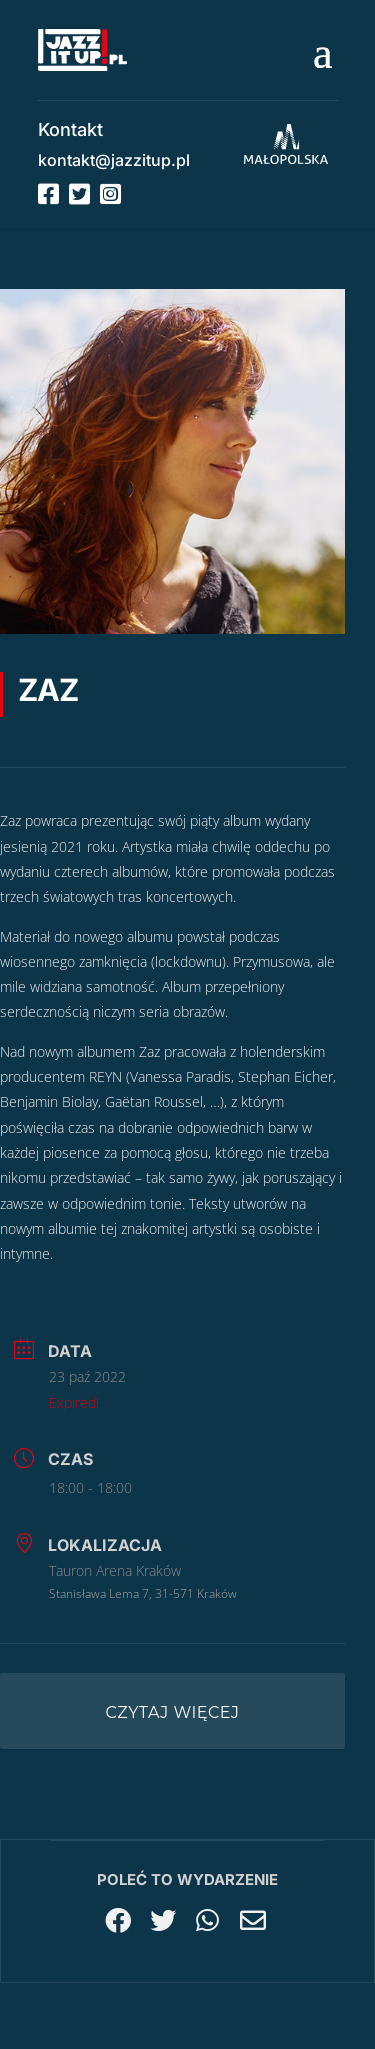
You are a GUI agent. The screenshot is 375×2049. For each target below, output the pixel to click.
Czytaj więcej (173, 1712)
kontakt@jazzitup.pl (114, 160)
